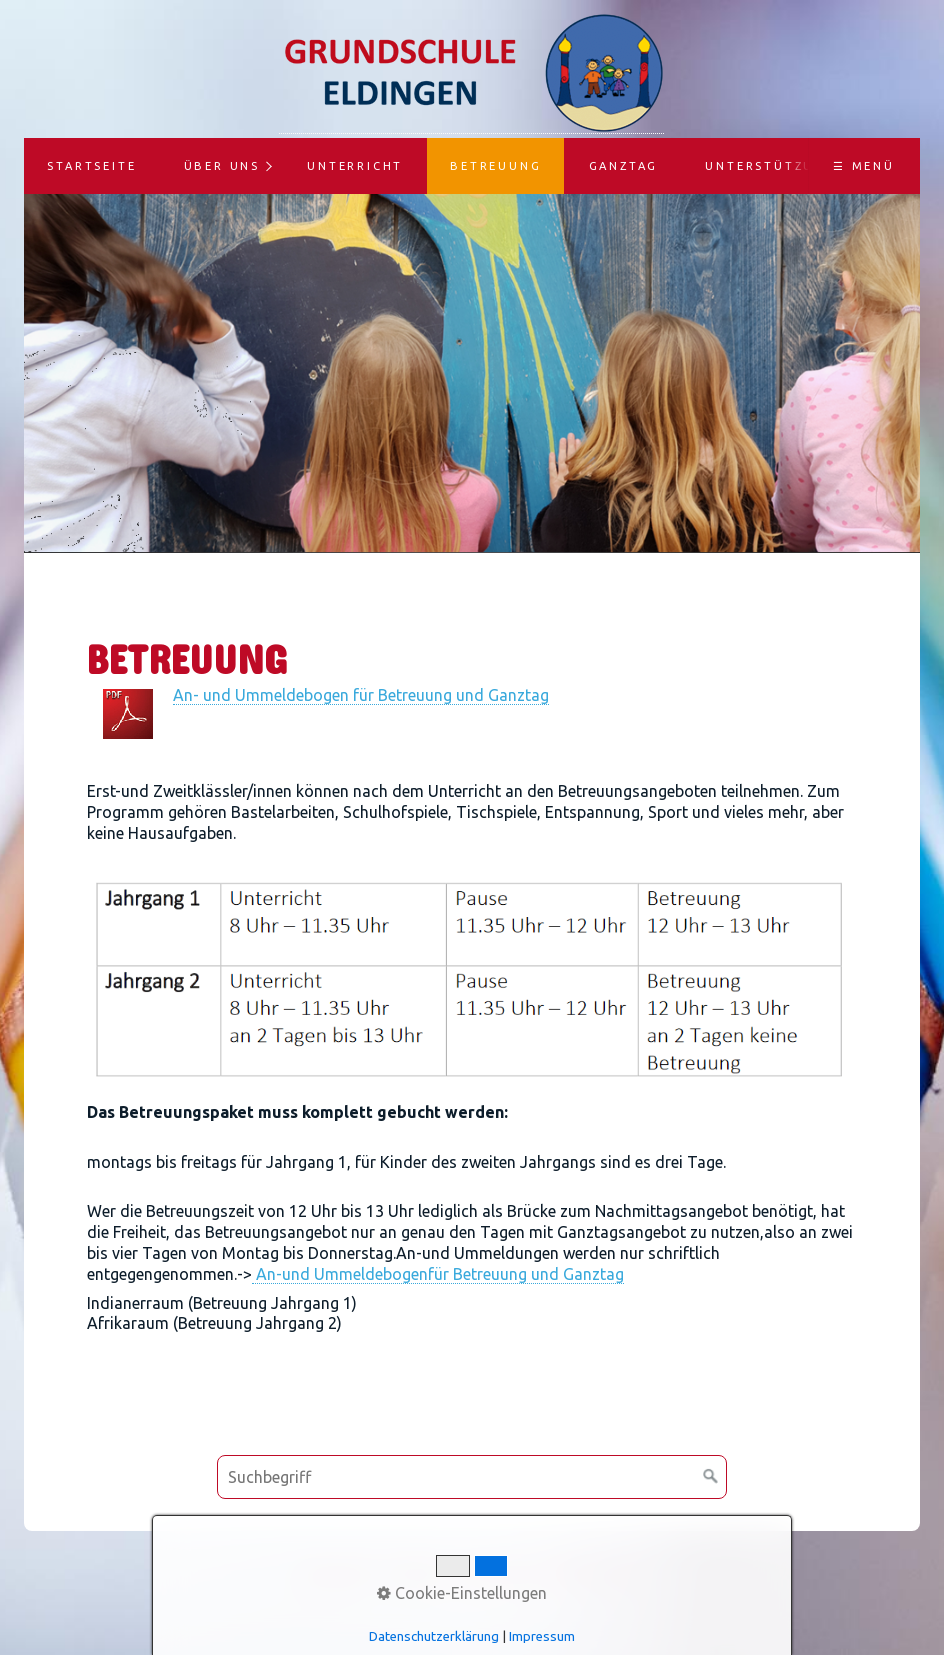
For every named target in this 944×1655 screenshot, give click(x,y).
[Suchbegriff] (472, 1477)
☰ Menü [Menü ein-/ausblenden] (864, 166)
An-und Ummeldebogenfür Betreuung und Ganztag (438, 1274)
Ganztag (624, 166)
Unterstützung (770, 166)
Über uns (222, 166)
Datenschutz (596, 1573)
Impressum (497, 1573)
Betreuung (495, 166)
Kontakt (414, 1573)
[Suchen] (711, 1477)
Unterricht (355, 166)
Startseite (91, 166)
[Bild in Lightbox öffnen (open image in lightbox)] (472, 986)
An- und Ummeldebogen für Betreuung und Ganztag (361, 695)
